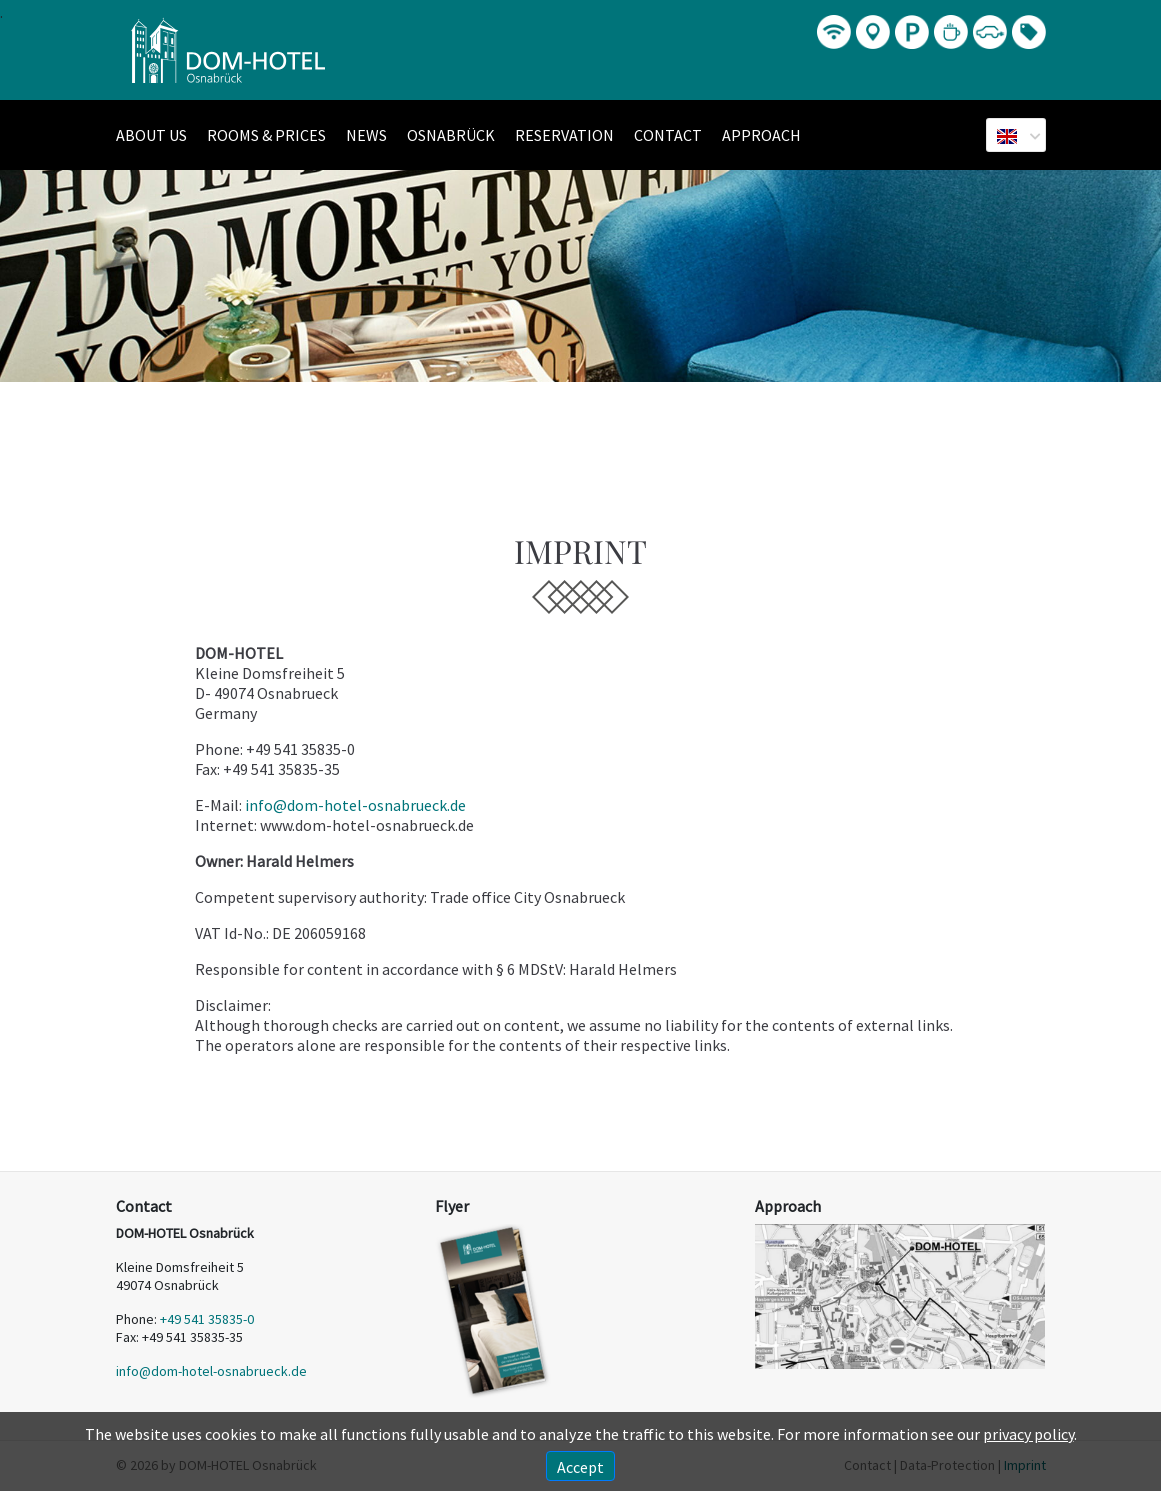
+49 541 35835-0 (207, 1319)
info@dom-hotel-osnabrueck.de (355, 805)
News (366, 135)
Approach (761, 135)
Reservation (564, 135)
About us (151, 135)
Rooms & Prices (266, 135)
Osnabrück (451, 135)
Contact (668, 135)
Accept (580, 1467)
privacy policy (1028, 1434)
